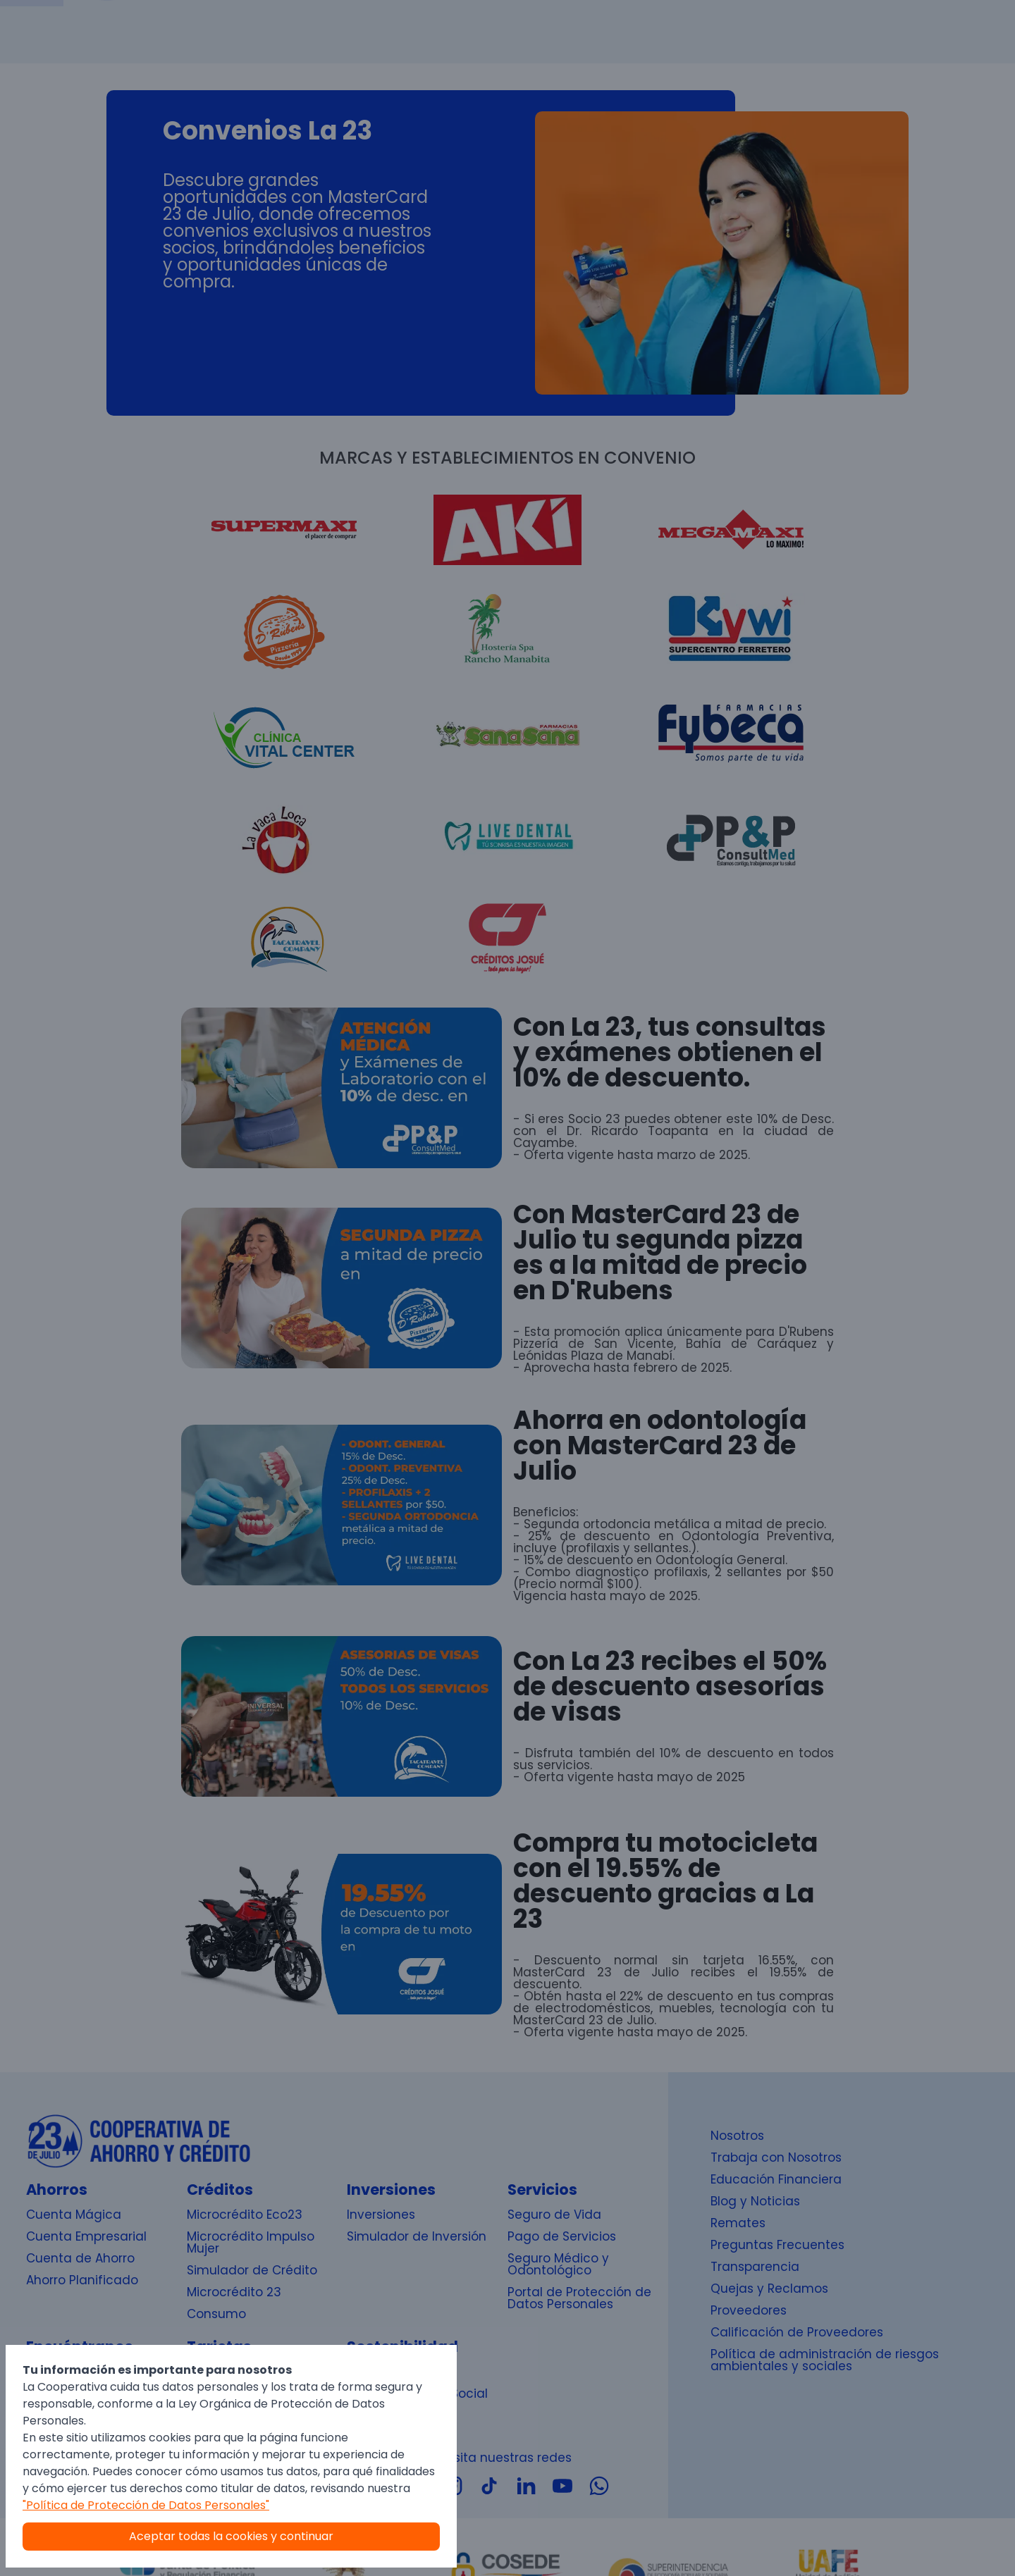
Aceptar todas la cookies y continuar (231, 2536)
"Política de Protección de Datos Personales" (146, 2505)
